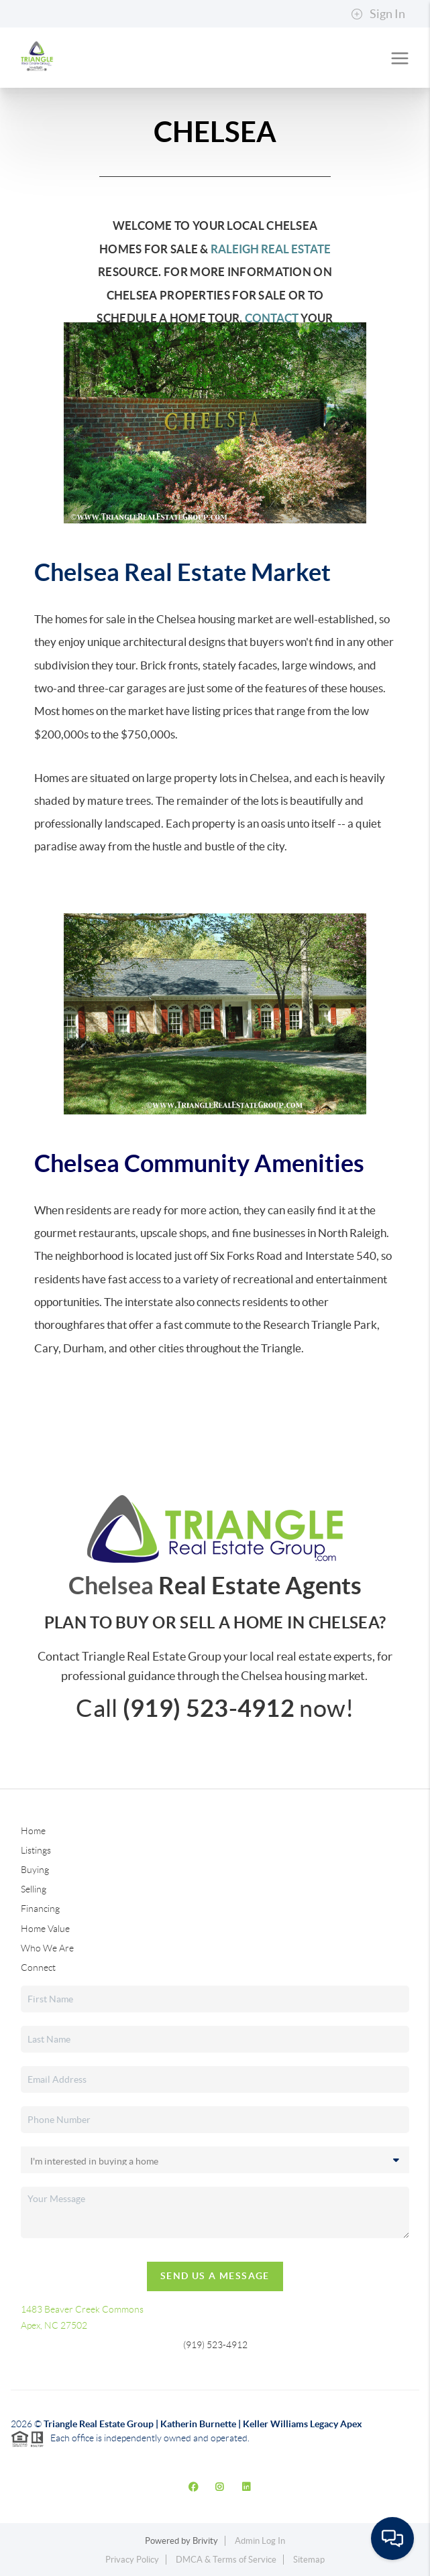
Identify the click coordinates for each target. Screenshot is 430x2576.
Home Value (45, 1928)
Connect (38, 1967)
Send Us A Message (215, 2275)
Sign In (378, 14)
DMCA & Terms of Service (226, 2560)
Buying (35, 1869)
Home (33, 1830)
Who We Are (47, 1948)
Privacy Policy (132, 2560)
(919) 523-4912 (215, 2344)
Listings (36, 1850)
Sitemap (309, 2560)
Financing (40, 1908)
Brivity (205, 2541)
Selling (33, 1889)
